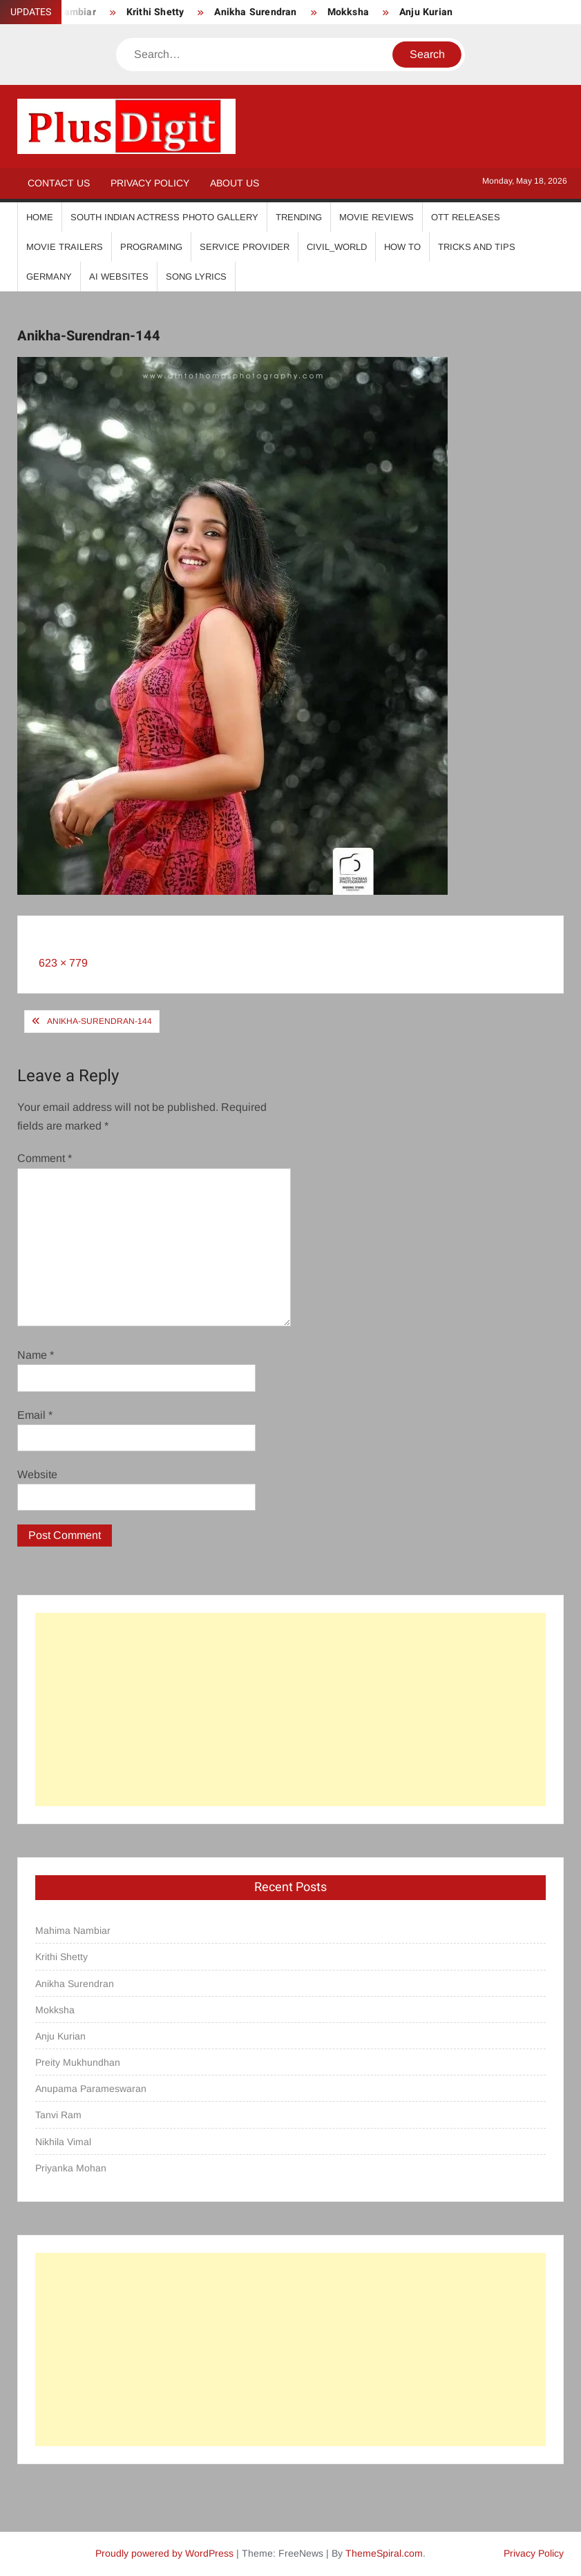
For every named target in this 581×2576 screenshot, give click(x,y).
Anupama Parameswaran (90, 2088)
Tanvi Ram (58, 2114)
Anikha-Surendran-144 (99, 1021)
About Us (234, 182)
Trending (299, 217)
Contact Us (59, 182)
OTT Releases (465, 217)
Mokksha (348, 12)
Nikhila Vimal (63, 2141)
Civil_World (337, 247)
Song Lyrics (196, 276)
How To (402, 247)
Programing (151, 247)
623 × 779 (63, 963)
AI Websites (119, 276)
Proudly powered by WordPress (164, 2553)
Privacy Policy (150, 182)
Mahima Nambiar (73, 1930)
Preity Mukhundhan (77, 2062)
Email (35, 1415)
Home (39, 217)
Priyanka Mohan (70, 2167)
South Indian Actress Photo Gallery (164, 217)
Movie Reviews (376, 217)
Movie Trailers (64, 247)
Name (35, 1355)
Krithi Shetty (155, 12)
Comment (44, 1158)
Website (37, 1474)
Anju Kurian (426, 12)
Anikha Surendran (255, 12)
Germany (49, 276)
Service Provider (244, 247)
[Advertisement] (290, 1709)
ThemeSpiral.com (384, 2553)
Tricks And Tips (476, 247)
